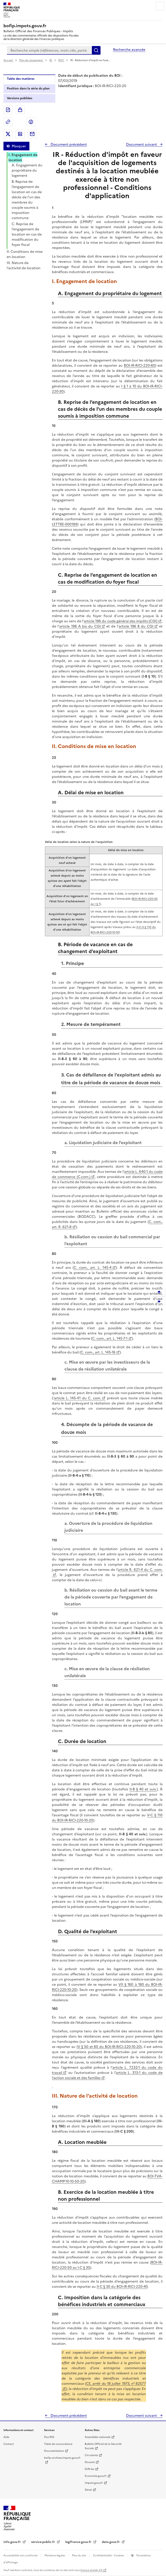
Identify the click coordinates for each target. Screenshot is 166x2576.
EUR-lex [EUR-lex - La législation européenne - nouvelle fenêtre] (89, 2469)
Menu (160, 6)
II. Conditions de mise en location (25, 254)
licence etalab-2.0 (91, 2570)
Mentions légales (55, 2555)
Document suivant (142, 144)
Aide (6, 2437)
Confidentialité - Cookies (109, 2555)
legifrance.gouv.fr (78, 2542)
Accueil (8, 60)
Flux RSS (49, 2437)
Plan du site (79, 2555)
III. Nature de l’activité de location (23, 265)
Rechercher (96, 50)
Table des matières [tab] (20, 78)
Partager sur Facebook (31, 122)
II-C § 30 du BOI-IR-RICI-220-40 (122, 2286)
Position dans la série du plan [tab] (28, 88)
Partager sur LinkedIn (20, 134)
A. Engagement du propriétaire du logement (27, 170)
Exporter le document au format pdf (8, 109)
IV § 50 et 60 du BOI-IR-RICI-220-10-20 (109, 2046)
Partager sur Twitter (8, 134)
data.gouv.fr (111, 2542)
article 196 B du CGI (136, 626)
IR (51, 60)
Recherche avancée (129, 49)
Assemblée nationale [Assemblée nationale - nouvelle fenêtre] (97, 2437)
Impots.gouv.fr (94, 2483)
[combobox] (49, 50)
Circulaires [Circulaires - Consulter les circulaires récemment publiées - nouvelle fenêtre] (91, 2455)
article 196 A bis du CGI (80, 626)
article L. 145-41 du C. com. (77, 1398)
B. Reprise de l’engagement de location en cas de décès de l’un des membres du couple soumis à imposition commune (27, 199)
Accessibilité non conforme (20, 2555)
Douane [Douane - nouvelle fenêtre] (90, 2462)
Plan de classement (31, 60)
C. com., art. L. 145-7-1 (110, 1338)
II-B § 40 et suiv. (143, 1789)
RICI (61, 60)
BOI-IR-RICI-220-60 (139, 365)
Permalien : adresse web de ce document (8, 122)
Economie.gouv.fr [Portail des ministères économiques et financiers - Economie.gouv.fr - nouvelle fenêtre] (96, 2476)
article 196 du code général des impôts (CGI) (120, 621)
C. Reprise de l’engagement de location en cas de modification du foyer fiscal (27, 234)
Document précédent (68, 144)
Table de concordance (58, 2444)
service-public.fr (43, 2542)
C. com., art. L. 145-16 (98, 1352)
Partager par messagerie (32, 134)
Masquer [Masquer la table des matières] (19, 146)
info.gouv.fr (12, 2542)
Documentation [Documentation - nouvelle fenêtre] (54, 2451)
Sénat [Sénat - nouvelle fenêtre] (88, 2490)
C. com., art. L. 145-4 (92, 1267)
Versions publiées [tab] (19, 98)
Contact (8, 2444)
